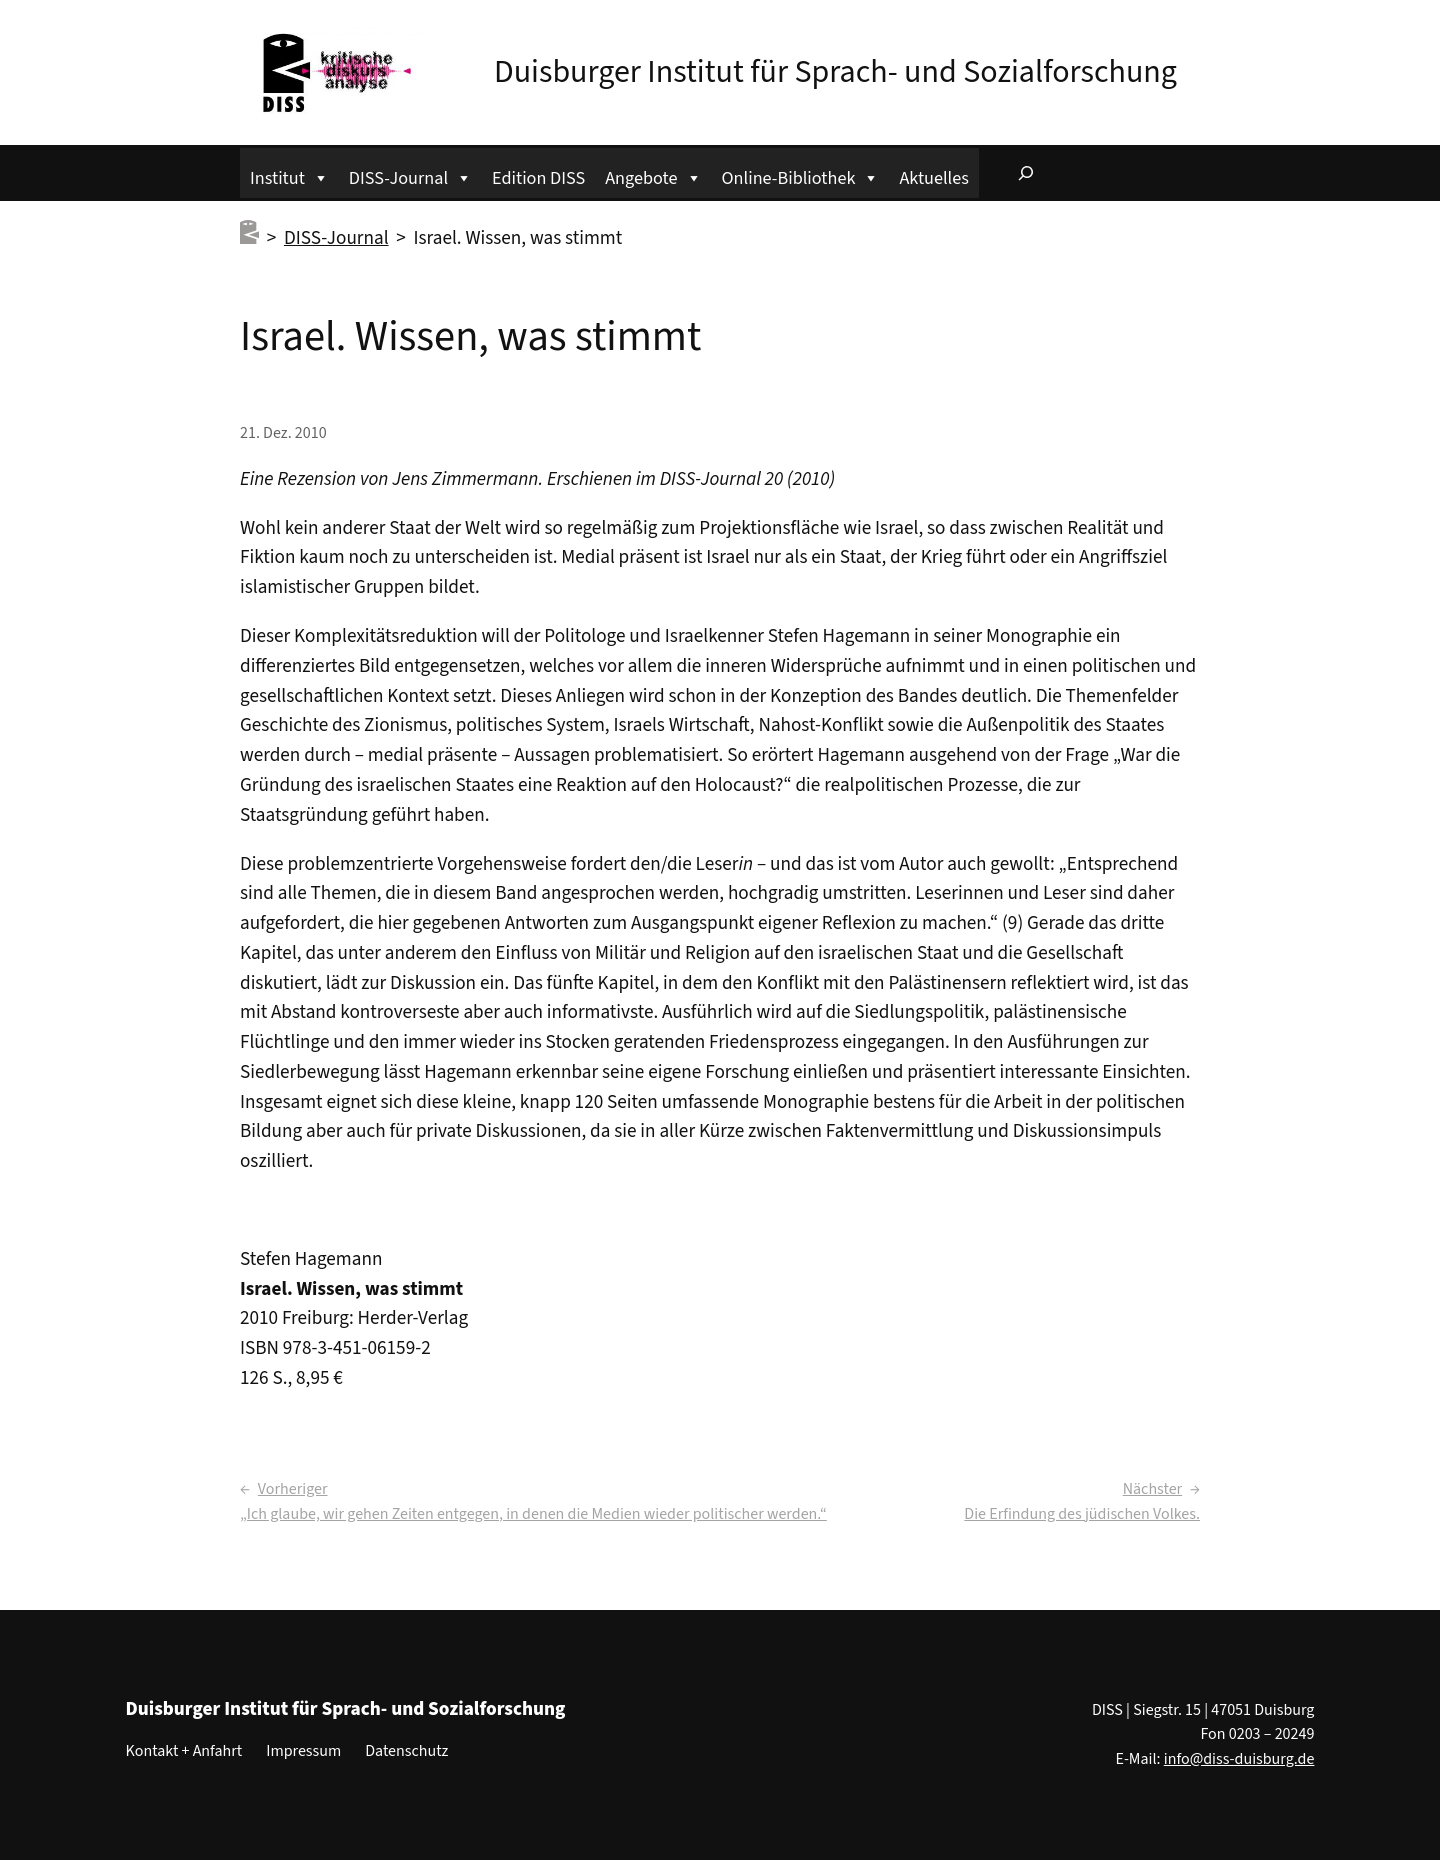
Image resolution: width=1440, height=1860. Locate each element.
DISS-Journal (410, 175)
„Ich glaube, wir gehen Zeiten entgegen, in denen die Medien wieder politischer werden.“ (533, 1514)
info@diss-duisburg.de (1239, 1759)
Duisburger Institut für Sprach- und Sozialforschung (835, 72)
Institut (289, 175)
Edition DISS (538, 178)
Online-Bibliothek (801, 175)
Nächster (1152, 1489)
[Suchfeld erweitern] (1026, 173)
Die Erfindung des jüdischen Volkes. (1082, 1514)
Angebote (653, 175)
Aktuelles (933, 178)
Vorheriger (293, 1489)
